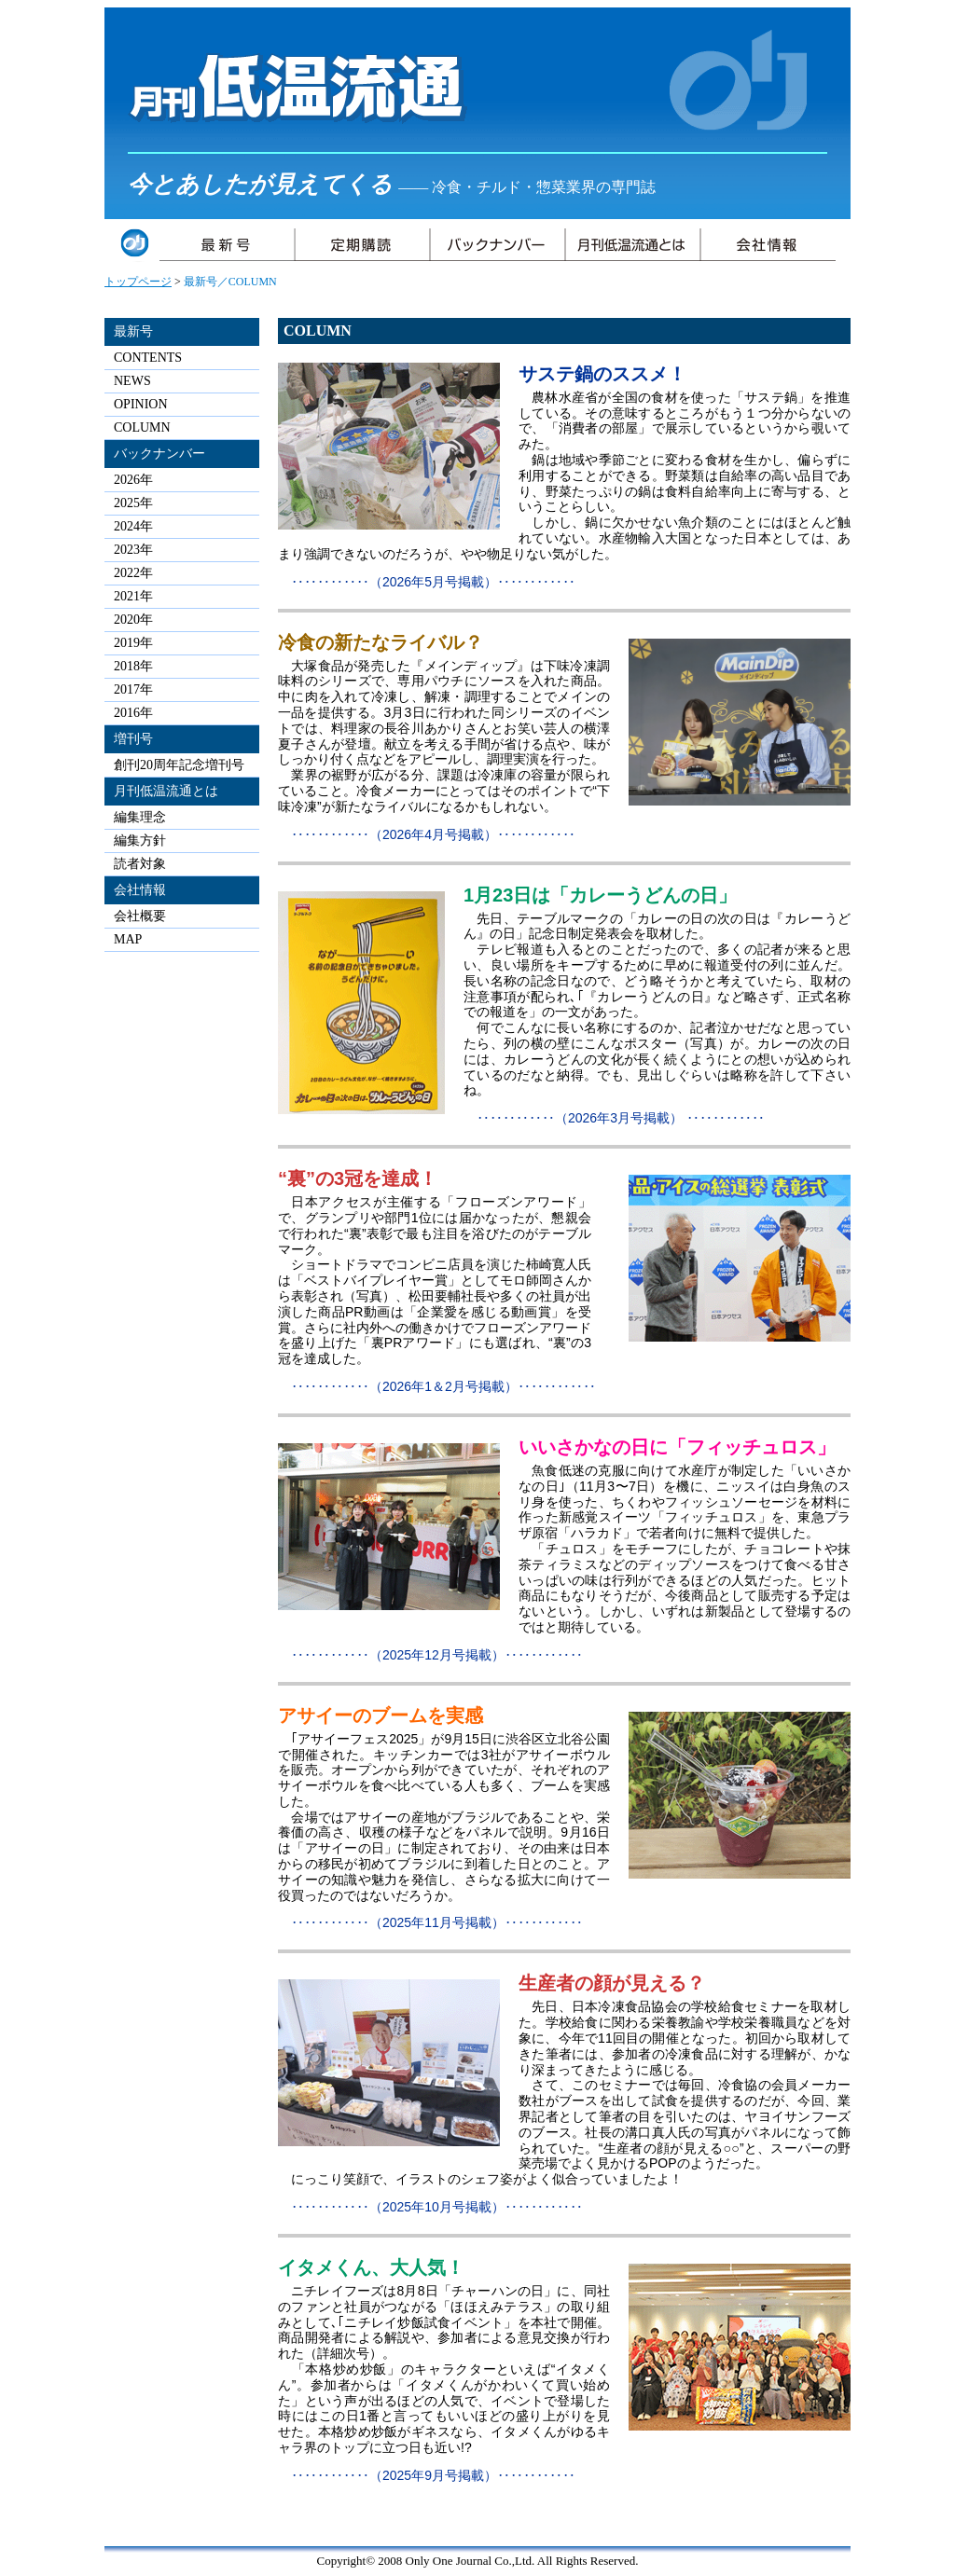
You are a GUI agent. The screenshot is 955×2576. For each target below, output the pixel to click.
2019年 (133, 643)
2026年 (133, 480)
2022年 (133, 573)
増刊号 (133, 739)
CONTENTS (148, 358)
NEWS (132, 381)
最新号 (133, 331)
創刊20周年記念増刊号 (179, 765)
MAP (128, 939)
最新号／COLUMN (230, 281)
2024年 (133, 526)
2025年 (133, 503)
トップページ (138, 281)
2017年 (133, 689)
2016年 (133, 713)
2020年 (133, 620)
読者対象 (140, 864)
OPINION (141, 404)
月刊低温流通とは (166, 791)
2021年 (133, 596)
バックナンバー (159, 454)
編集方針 (140, 840)
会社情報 (140, 890)
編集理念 (140, 817)
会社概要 (140, 916)
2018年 (133, 666)
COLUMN (142, 427)
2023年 (133, 550)
